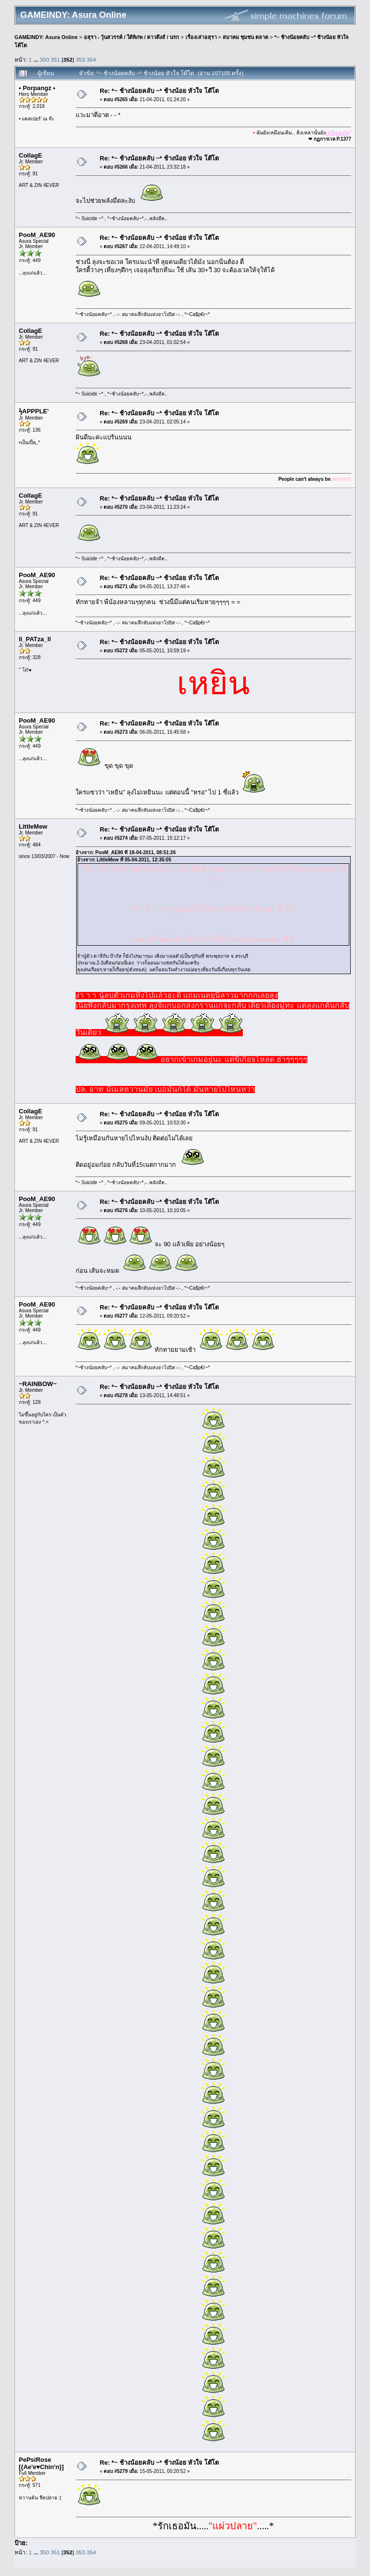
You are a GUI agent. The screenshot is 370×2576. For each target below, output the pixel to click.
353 (80, 59)
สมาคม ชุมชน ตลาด (245, 37)
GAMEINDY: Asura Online (46, 37)
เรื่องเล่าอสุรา (201, 37)
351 (55, 59)
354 (91, 59)
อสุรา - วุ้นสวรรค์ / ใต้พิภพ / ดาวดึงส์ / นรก (132, 37)
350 (44, 59)
